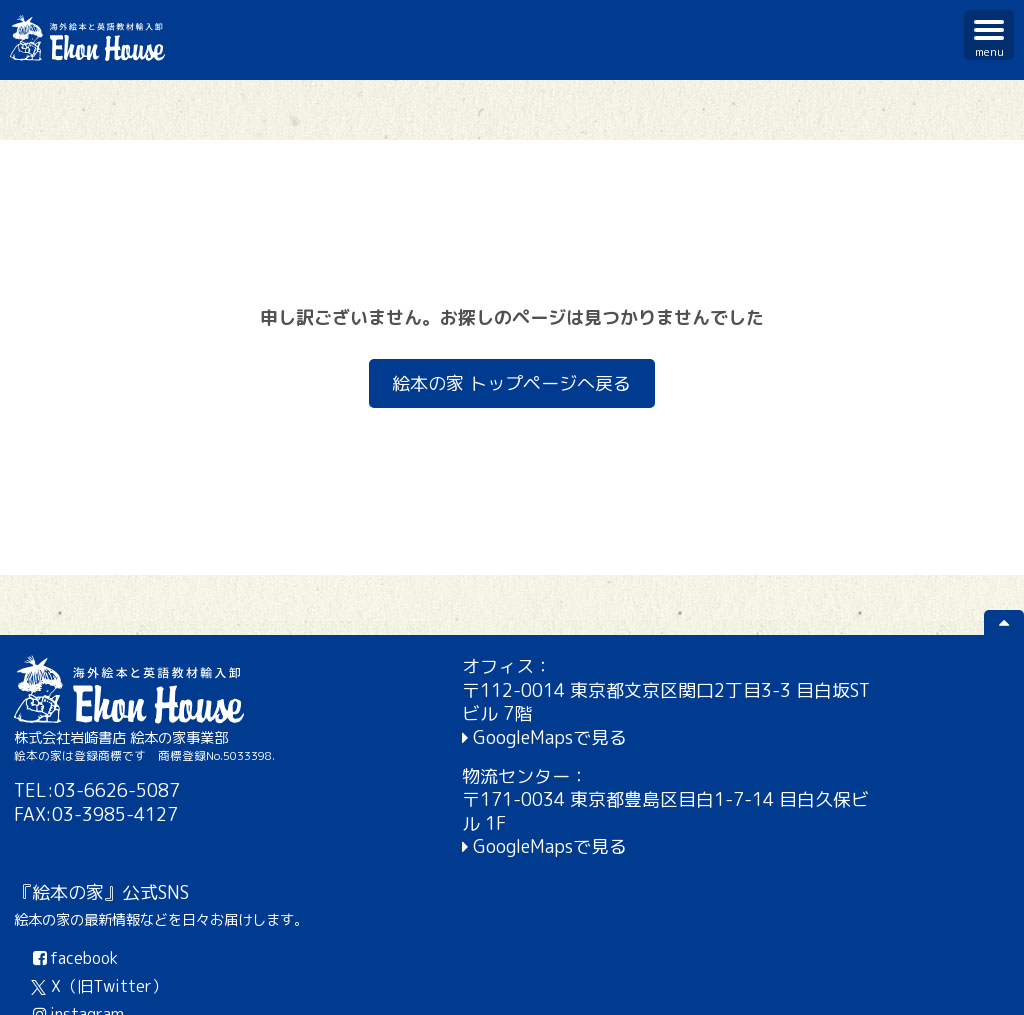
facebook (757, 739)
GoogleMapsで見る (444, 737)
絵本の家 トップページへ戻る (512, 383)
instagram (760, 795)
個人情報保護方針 (850, 985)
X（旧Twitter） (783, 767)
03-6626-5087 (118, 790)
